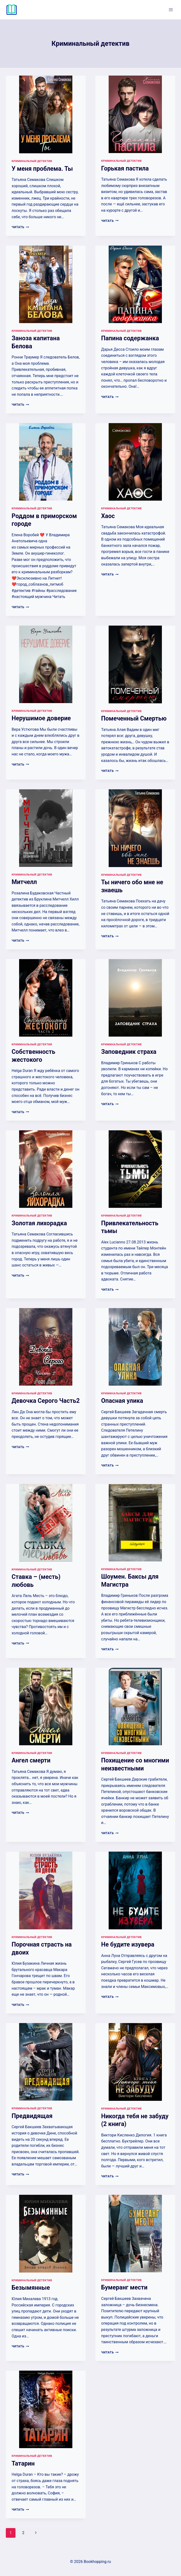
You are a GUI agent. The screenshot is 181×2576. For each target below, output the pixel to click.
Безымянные (31, 2287)
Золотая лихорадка (39, 1223)
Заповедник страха (128, 1051)
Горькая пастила (125, 168)
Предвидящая (32, 2115)
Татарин (23, 2463)
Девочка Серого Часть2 (46, 1400)
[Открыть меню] (170, 9)
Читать (20, 227)
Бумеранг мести (124, 2287)
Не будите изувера (127, 1944)
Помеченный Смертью (133, 718)
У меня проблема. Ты (42, 168)
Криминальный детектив (32, 161)
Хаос (108, 516)
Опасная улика (122, 1400)
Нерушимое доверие (41, 718)
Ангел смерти (31, 1760)
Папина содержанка (130, 338)
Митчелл (24, 881)
